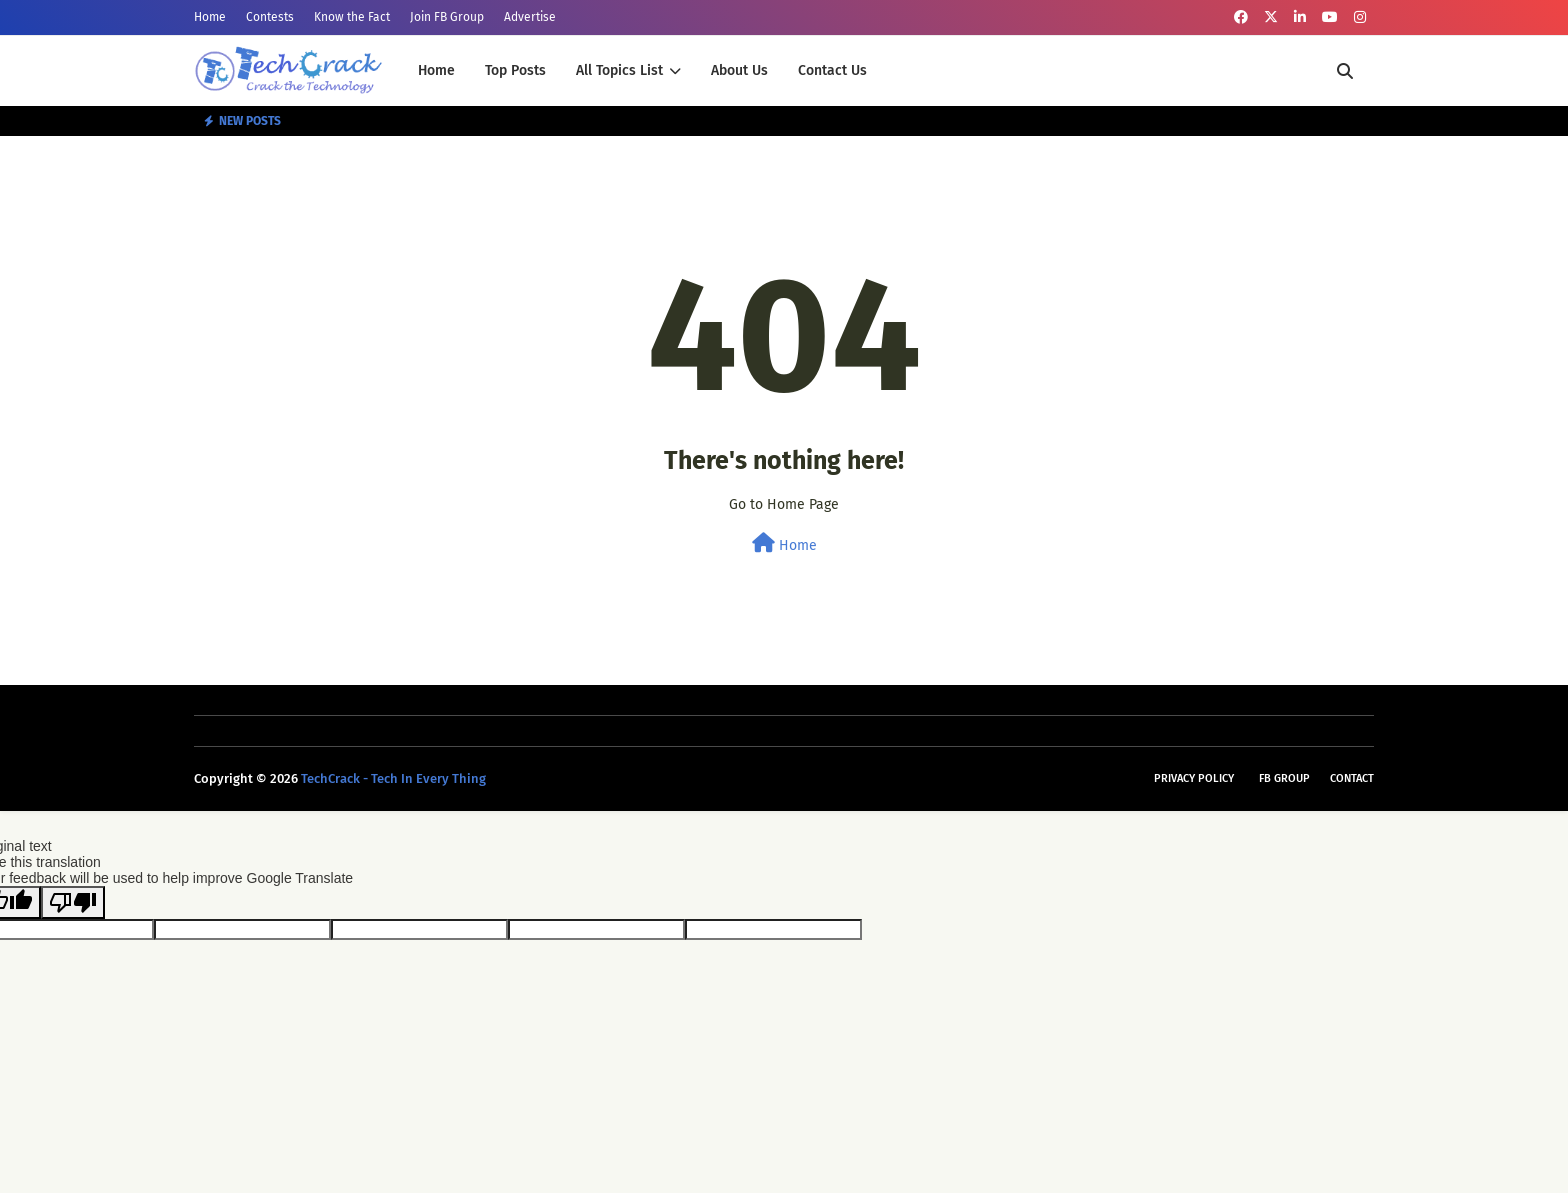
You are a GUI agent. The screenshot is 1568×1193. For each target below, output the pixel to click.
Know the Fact (352, 17)
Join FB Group (447, 17)
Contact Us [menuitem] (832, 70)
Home (210, 17)
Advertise (530, 17)
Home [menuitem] (436, 70)
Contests (270, 17)
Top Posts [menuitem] (515, 70)
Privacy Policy (1194, 778)
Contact (1352, 778)
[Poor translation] (73, 902)
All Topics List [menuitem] (619, 70)
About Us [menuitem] (739, 70)
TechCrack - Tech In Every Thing (393, 778)
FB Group (1284, 778)
